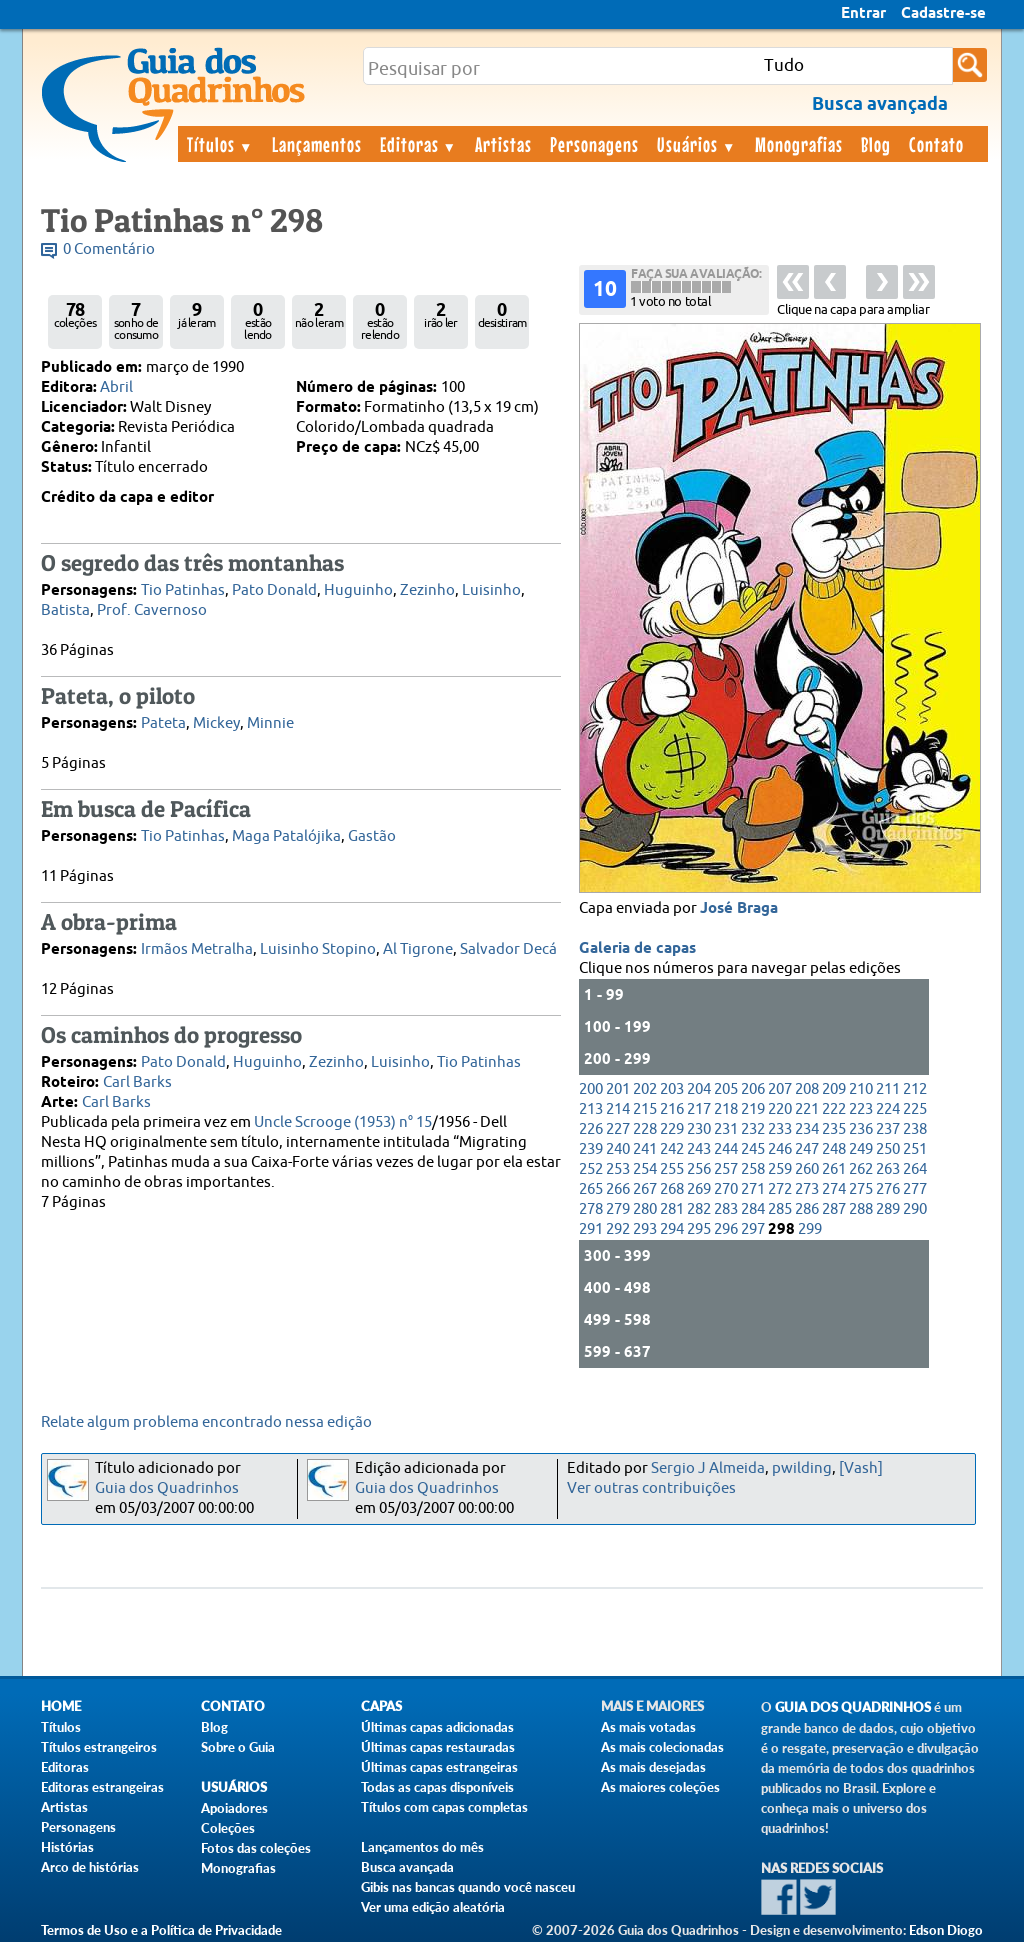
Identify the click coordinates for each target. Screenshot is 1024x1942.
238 (915, 1129)
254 (645, 1169)
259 (780, 1169)
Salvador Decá (508, 949)
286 (807, 1209)
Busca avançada (407, 1867)
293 (645, 1229)
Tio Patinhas (183, 590)
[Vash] (861, 1468)
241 (645, 1149)
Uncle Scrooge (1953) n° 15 (343, 1122)
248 (834, 1149)
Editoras (419, 144)
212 (915, 1089)
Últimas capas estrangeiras (439, 1767)
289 (888, 1209)
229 (672, 1129)
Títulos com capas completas (444, 1807)
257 (726, 1169)
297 (753, 1229)
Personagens (594, 144)
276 (888, 1189)
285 (780, 1209)
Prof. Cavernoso (152, 610)
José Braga (739, 909)
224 (888, 1109)
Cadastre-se (943, 14)
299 (810, 1229)
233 (780, 1129)
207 (780, 1089)
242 (672, 1149)
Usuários (697, 144)
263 (888, 1169)
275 (861, 1189)
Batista (65, 610)
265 (591, 1189)
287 (834, 1209)
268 (672, 1189)
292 (618, 1229)
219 (753, 1109)
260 (807, 1169)
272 (780, 1189)
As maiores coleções (660, 1787)
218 (726, 1109)
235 (834, 1129)
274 (834, 1189)
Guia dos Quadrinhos (167, 1488)
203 (672, 1089)
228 (645, 1129)
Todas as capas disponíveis (437, 1787)
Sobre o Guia (238, 1747)
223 (861, 1109)
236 (861, 1129)
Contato (936, 144)
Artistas (503, 144)
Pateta (163, 723)
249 (861, 1149)
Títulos (220, 144)
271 (753, 1189)
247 (807, 1149)
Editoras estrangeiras (102, 1787)
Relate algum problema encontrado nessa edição (206, 1422)
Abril (116, 387)
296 (726, 1229)
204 (699, 1089)
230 (699, 1129)
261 (834, 1169)
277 (915, 1189)
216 (672, 1109)
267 (645, 1189)
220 (780, 1109)
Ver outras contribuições (651, 1488)
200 (591, 1089)
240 (618, 1149)
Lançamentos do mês (422, 1847)
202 (645, 1089)
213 (591, 1109)
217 (699, 1109)
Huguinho (358, 590)
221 (807, 1109)
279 (618, 1209)
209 (834, 1089)
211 (888, 1089)
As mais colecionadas (662, 1747)
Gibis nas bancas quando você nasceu (468, 1887)
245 (753, 1149)
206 (753, 1089)
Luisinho (491, 590)
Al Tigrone (418, 949)
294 (672, 1229)
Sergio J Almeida (708, 1468)
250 (888, 1149)
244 (726, 1149)
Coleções (228, 1828)
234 (807, 1129)
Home (61, 1706)
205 (726, 1089)
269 (699, 1189)
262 (861, 1169)
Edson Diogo (946, 1930)
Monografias (799, 144)
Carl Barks (137, 1082)
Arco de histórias (90, 1867)
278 (591, 1209)
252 (591, 1169)
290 (915, 1209)
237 (888, 1129)
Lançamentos (317, 144)
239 (591, 1149)
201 (618, 1089)
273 (807, 1189)
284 (753, 1209)
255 (672, 1169)
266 (618, 1189)
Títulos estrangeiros (99, 1747)
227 (618, 1129)
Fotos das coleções (256, 1848)
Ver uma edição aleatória (433, 1907)
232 (753, 1129)
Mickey (216, 723)
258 (753, 1169)
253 (618, 1169)
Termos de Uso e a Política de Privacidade (161, 1930)
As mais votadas (648, 1727)
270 (726, 1189)
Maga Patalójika (286, 836)
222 (834, 1109)
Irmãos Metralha (197, 949)
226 (591, 1129)
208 (807, 1089)
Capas (381, 1706)
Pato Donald (274, 590)
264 (915, 1169)
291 (591, 1229)
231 (726, 1129)
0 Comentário (109, 249)
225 (915, 1109)
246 (780, 1149)
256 (699, 1169)
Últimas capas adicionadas (437, 1727)
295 (699, 1229)
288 (861, 1209)
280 (645, 1209)
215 (645, 1109)
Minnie (270, 723)
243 (699, 1149)
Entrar (863, 14)
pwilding (802, 1468)
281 (672, 1209)
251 (915, 1149)
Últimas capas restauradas (438, 1747)
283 (726, 1209)
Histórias (67, 1847)
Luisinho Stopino (318, 949)
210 (861, 1089)
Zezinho (427, 590)
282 (699, 1209)
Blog (876, 144)
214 (618, 1109)
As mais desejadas (653, 1767)
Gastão (372, 836)
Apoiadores (234, 1808)
